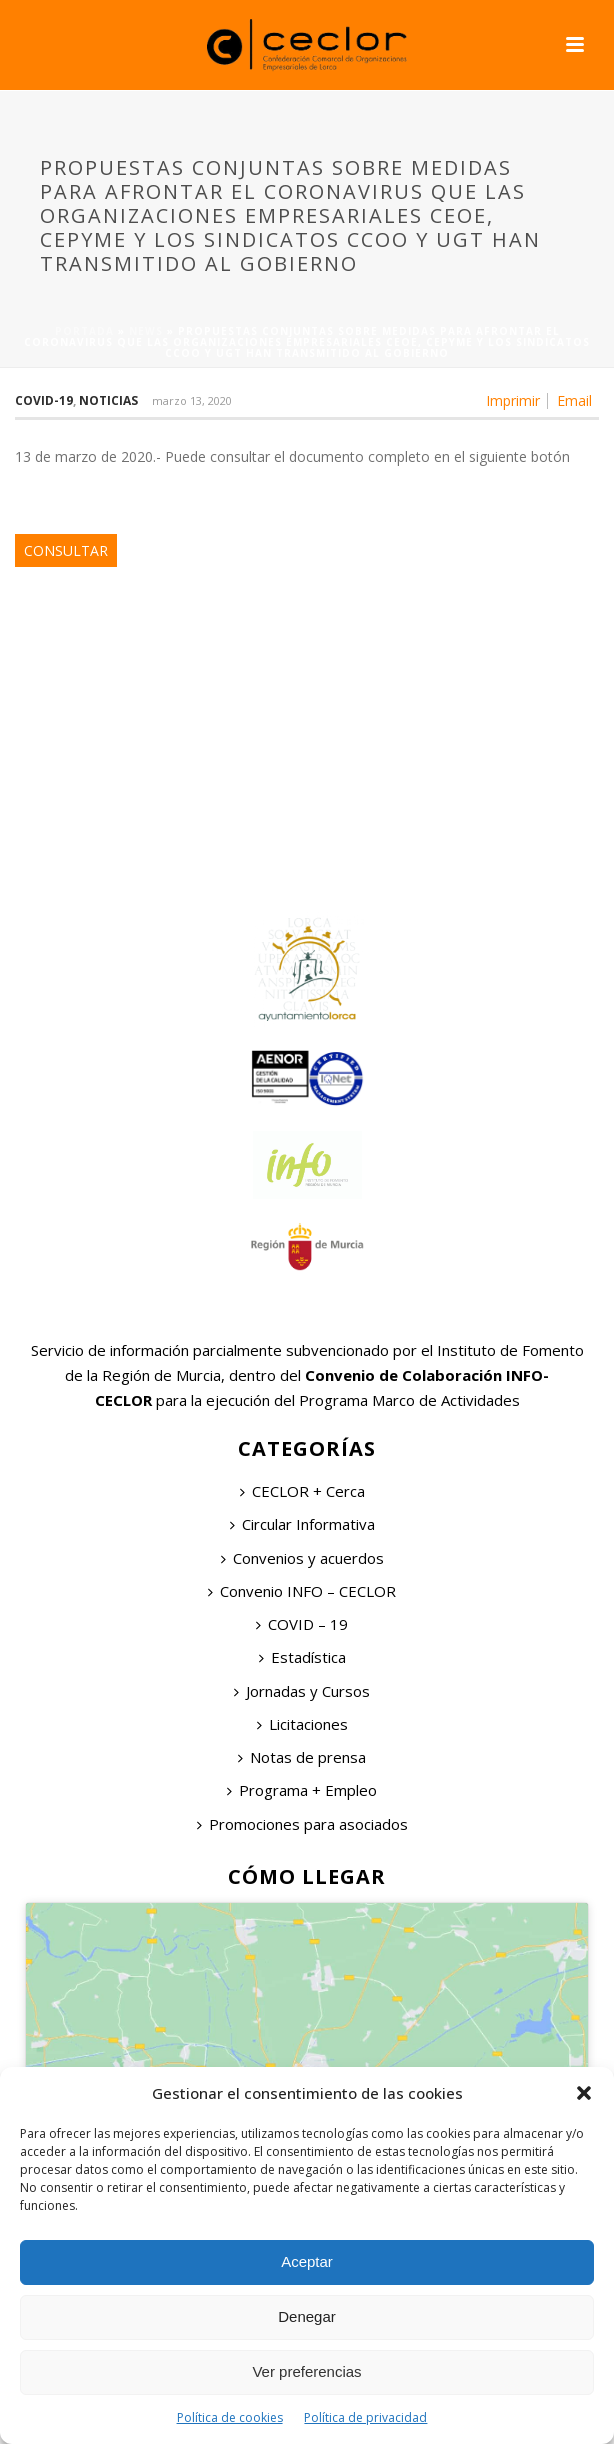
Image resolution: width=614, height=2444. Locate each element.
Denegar (307, 2316)
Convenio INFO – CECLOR (302, 1591)
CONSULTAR (66, 550)
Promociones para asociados (302, 1824)
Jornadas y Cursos (302, 1691)
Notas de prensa (302, 1757)
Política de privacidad (365, 2417)
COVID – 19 (302, 1624)
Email (574, 401)
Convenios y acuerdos (302, 1558)
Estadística (302, 1657)
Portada (84, 331)
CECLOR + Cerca (302, 1491)
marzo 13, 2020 (192, 400)
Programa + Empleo (302, 1790)
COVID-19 (44, 400)
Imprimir (513, 401)
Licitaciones (302, 1724)
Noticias (108, 400)
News (146, 331)
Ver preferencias (306, 2371)
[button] (584, 2093)
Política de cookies (230, 2417)
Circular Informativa (302, 1524)
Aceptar (307, 2261)
